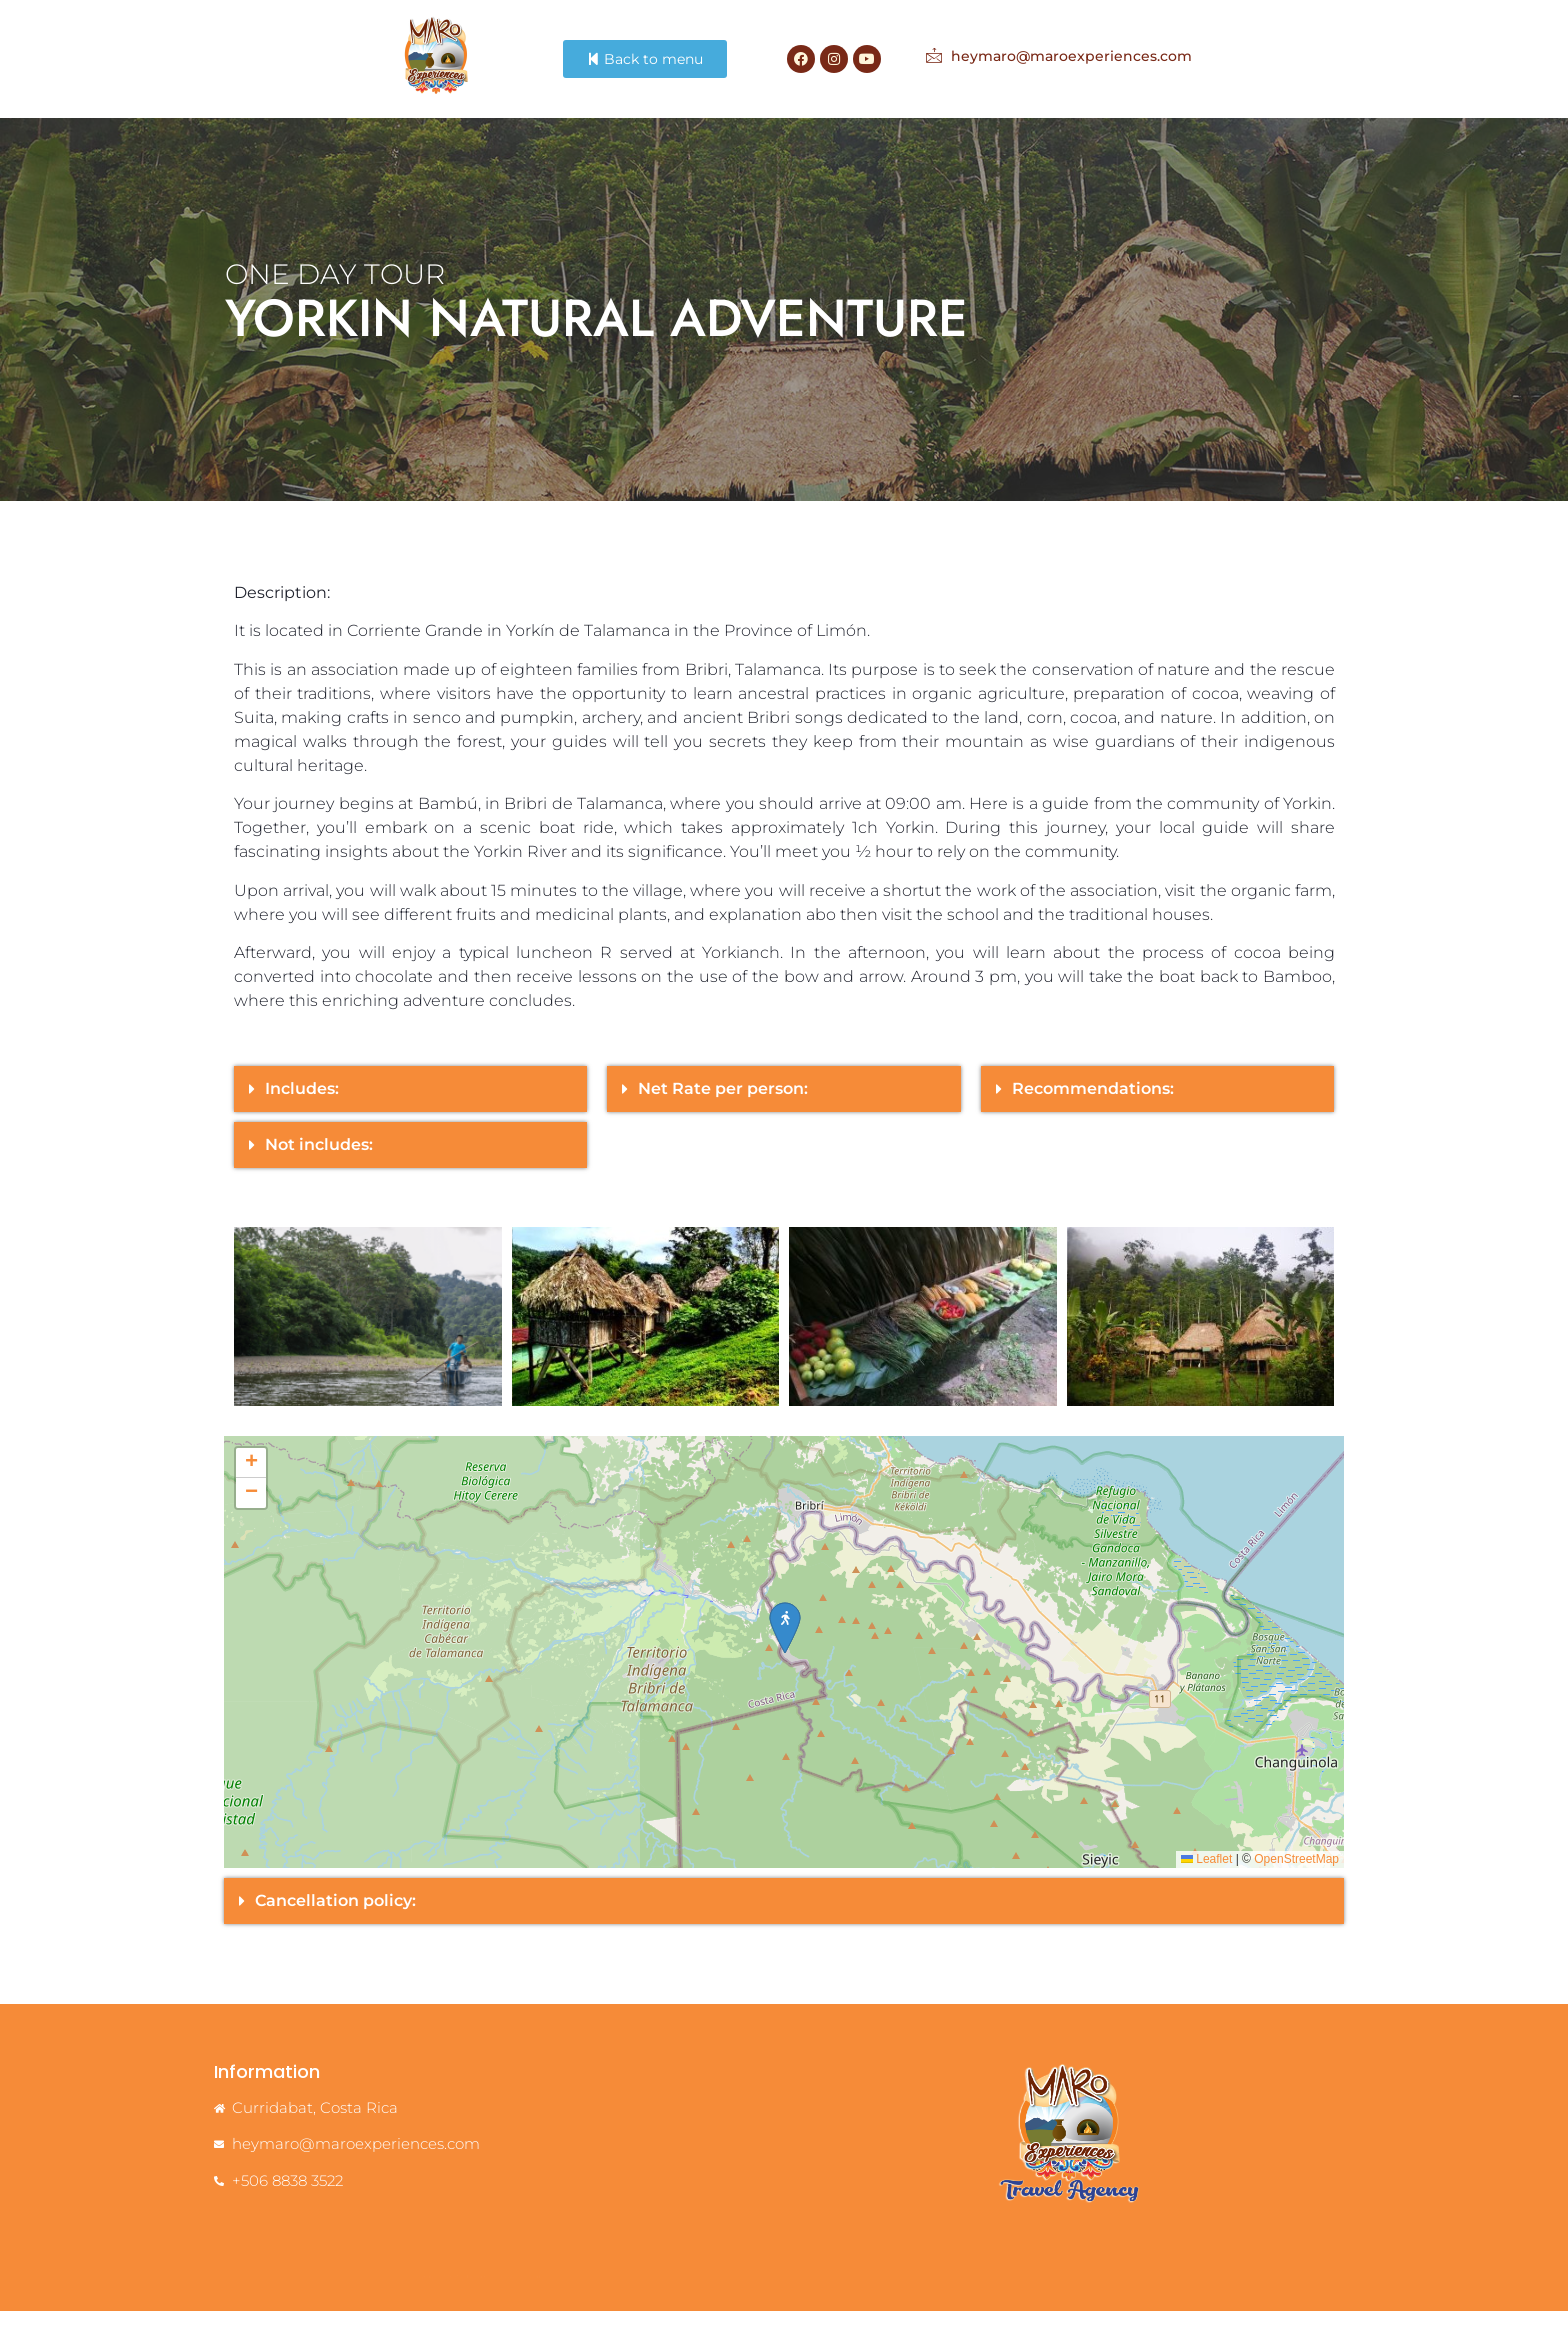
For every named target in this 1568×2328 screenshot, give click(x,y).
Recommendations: (1093, 1105)
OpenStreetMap (1296, 1876)
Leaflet (1206, 1876)
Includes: (302, 1105)
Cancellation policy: (335, 1917)
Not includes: (319, 1161)
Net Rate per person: (723, 1105)
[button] (410, 1106)
